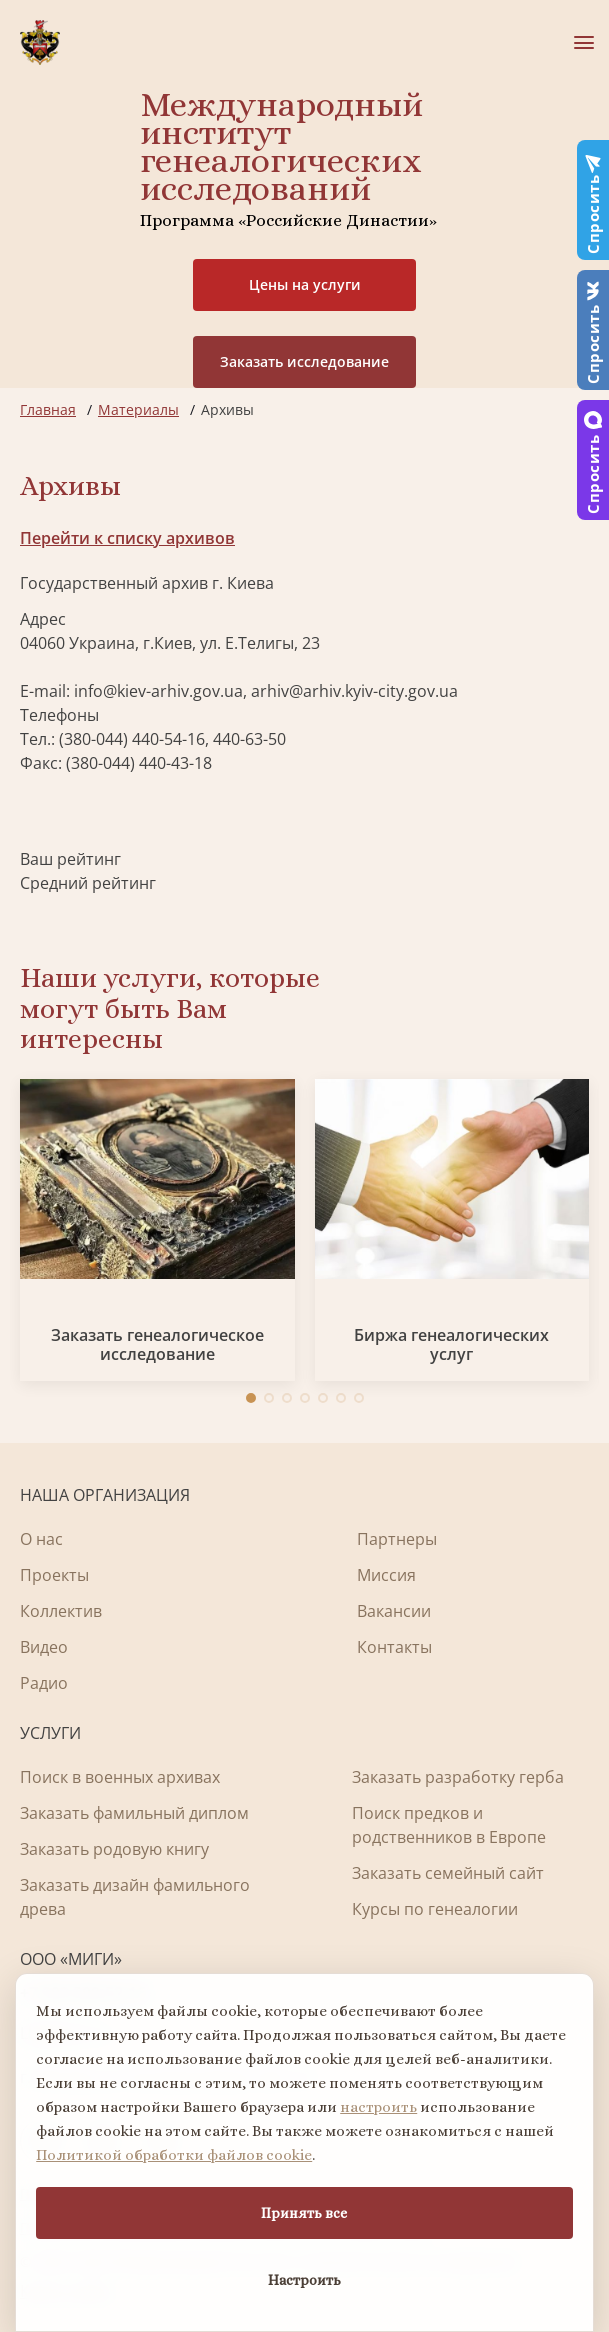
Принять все (304, 2213)
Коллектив (61, 1611)
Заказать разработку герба (458, 1777)
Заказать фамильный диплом (134, 1813)
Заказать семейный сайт (448, 1873)
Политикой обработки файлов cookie (174, 2155)
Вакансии (394, 1611)
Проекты (54, 1575)
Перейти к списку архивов (127, 538)
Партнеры (397, 1539)
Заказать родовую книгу (114, 1849)
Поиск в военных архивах (120, 1777)
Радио (44, 1683)
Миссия (386, 1575)
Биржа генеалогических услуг (451, 1345)
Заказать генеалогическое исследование (157, 1345)
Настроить (304, 2280)
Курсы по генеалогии (435, 1909)
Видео (44, 1647)
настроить (378, 2107)
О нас (41, 1539)
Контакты (394, 1647)
